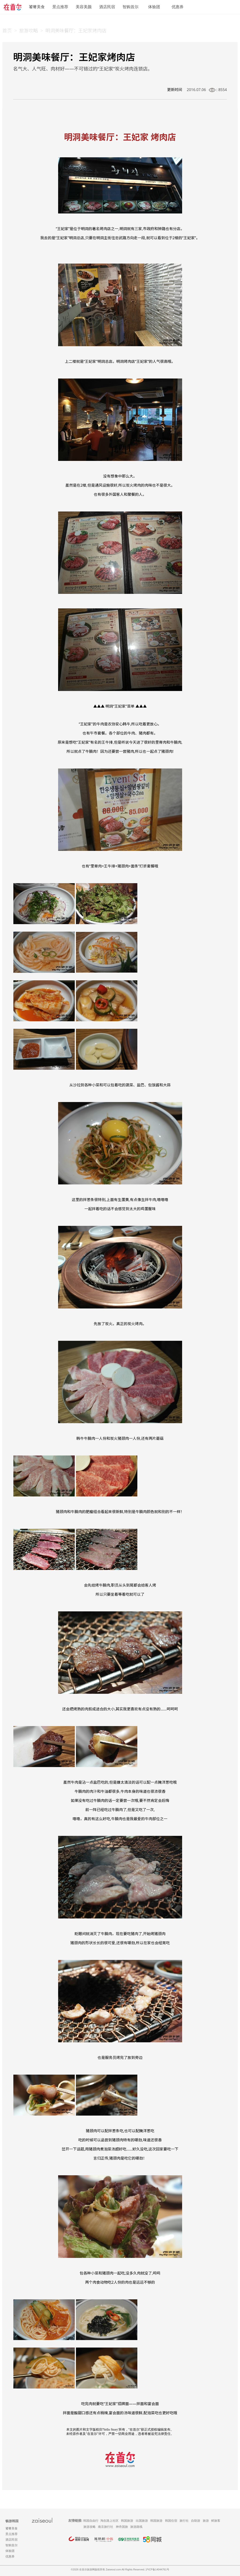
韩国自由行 (90, 2520)
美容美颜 (84, 7)
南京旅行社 (105, 2526)
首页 (7, 30)
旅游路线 (136, 2526)
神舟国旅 (122, 2526)
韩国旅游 (127, 2520)
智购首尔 (131, 7)
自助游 (195, 2520)
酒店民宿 (107, 7)
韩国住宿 (171, 2520)
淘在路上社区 (109, 2520)
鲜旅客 (215, 2520)
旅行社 (184, 2520)
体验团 (154, 7)
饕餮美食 (37, 7)
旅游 (206, 2520)
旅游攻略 (28, 30)
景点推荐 (60, 7)
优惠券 (178, 7)
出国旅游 (142, 2520)
